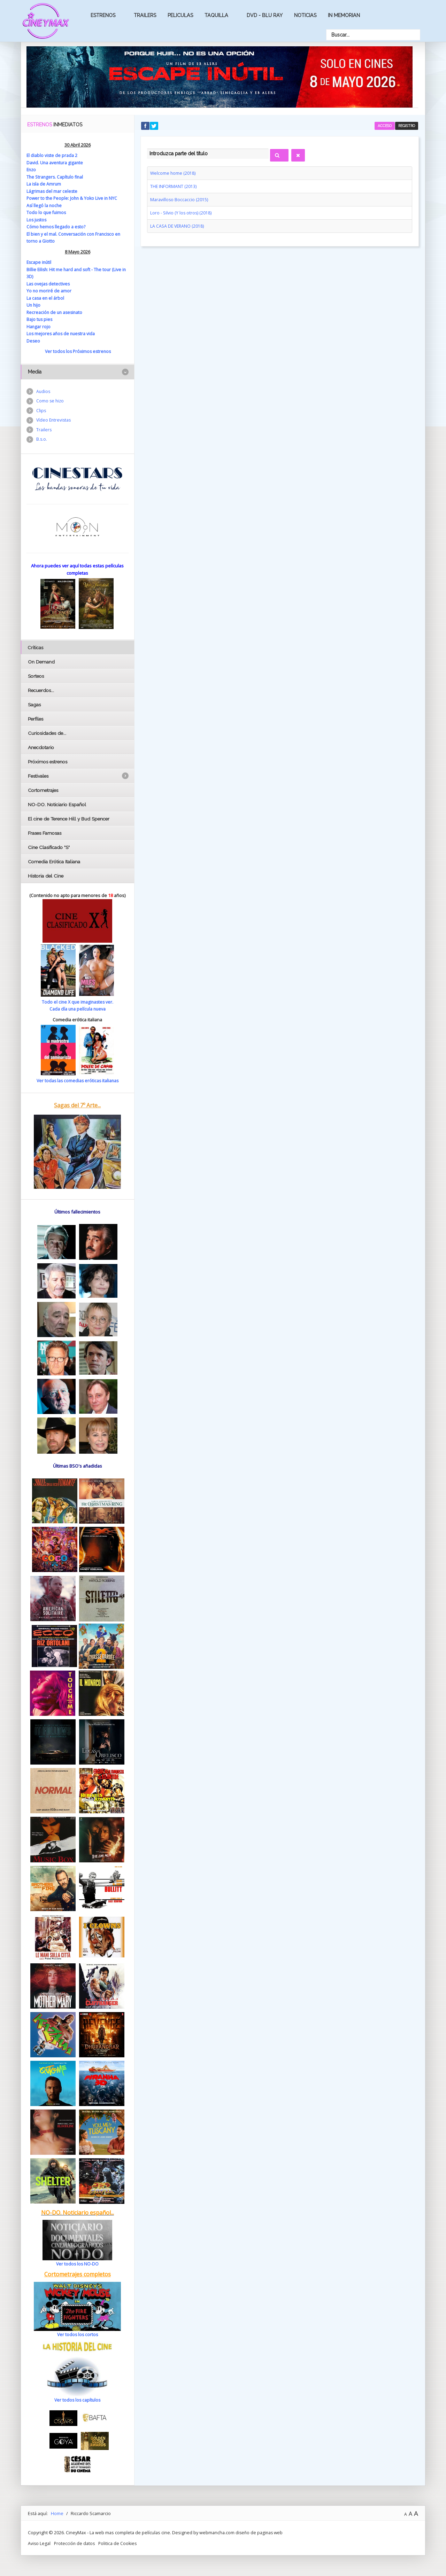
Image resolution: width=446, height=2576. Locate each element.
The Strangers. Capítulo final (55, 177)
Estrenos (103, 15)
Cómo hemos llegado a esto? (56, 226)
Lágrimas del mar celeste (52, 191)
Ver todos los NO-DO (77, 2263)
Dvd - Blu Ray (265, 15)
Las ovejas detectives (48, 283)
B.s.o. (41, 441)
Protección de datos (75, 2543)
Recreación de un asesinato (55, 312)
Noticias (305, 15)
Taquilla (216, 15)
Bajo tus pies (39, 319)
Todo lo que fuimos (46, 212)
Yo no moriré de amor (49, 291)
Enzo (31, 169)
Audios (43, 391)
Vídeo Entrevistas (54, 421)
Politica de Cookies (119, 2543)
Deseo (33, 340)
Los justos (37, 220)
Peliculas (180, 15)
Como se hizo (50, 401)
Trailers (145, 15)
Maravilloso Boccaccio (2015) (179, 199)
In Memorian (344, 15)
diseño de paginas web (260, 2532)
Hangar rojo (38, 326)
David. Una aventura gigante (55, 162)
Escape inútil (39, 262)
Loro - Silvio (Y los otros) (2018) (181, 212)
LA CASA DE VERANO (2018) (178, 224)
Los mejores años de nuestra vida (61, 333)
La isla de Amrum (44, 184)
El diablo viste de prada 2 (52, 155)
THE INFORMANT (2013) (173, 186)
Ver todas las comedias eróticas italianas (77, 1080)
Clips (41, 411)
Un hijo (33, 305)
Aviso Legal (39, 2543)
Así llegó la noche (44, 205)
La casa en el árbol (45, 297)
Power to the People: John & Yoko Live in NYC (73, 198)
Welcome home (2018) (173, 173)
